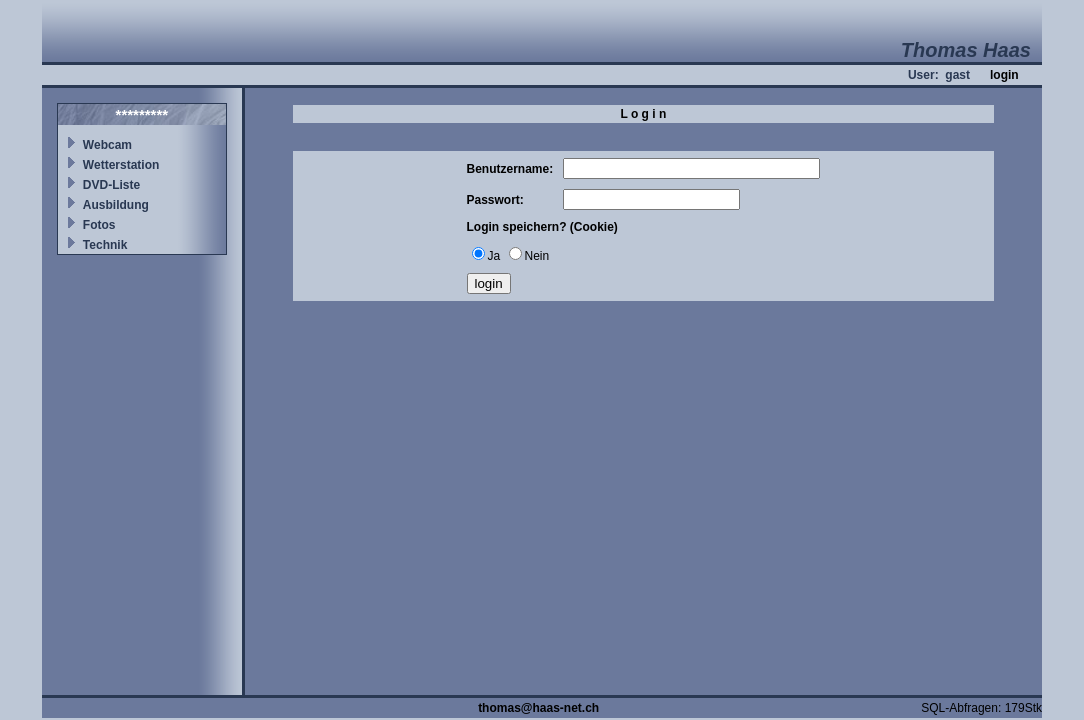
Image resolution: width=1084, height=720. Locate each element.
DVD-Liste (111, 185)
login (1004, 75)
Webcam (107, 145)
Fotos (99, 225)
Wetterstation (121, 165)
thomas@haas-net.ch (538, 708)
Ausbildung (116, 205)
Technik (105, 245)
